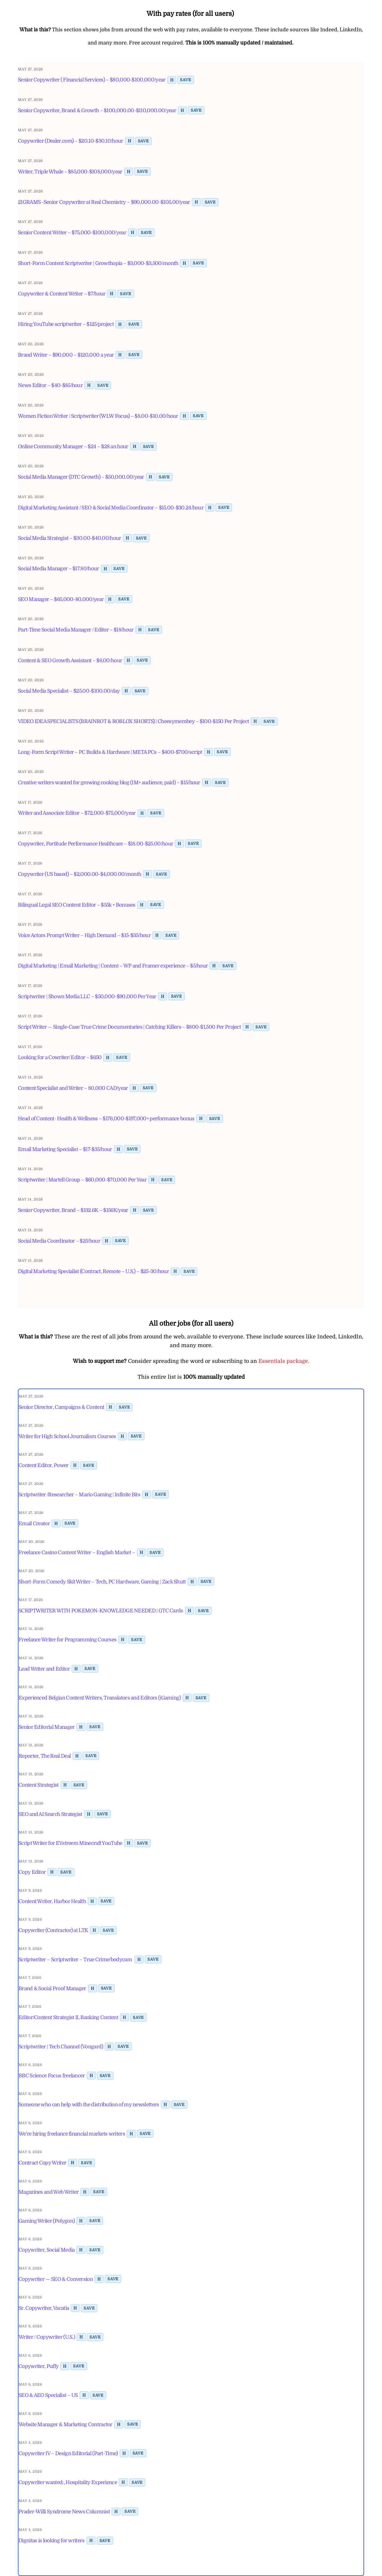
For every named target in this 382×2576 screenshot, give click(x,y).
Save (185, 80)
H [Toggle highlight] (172, 80)
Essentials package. (283, 1361)
